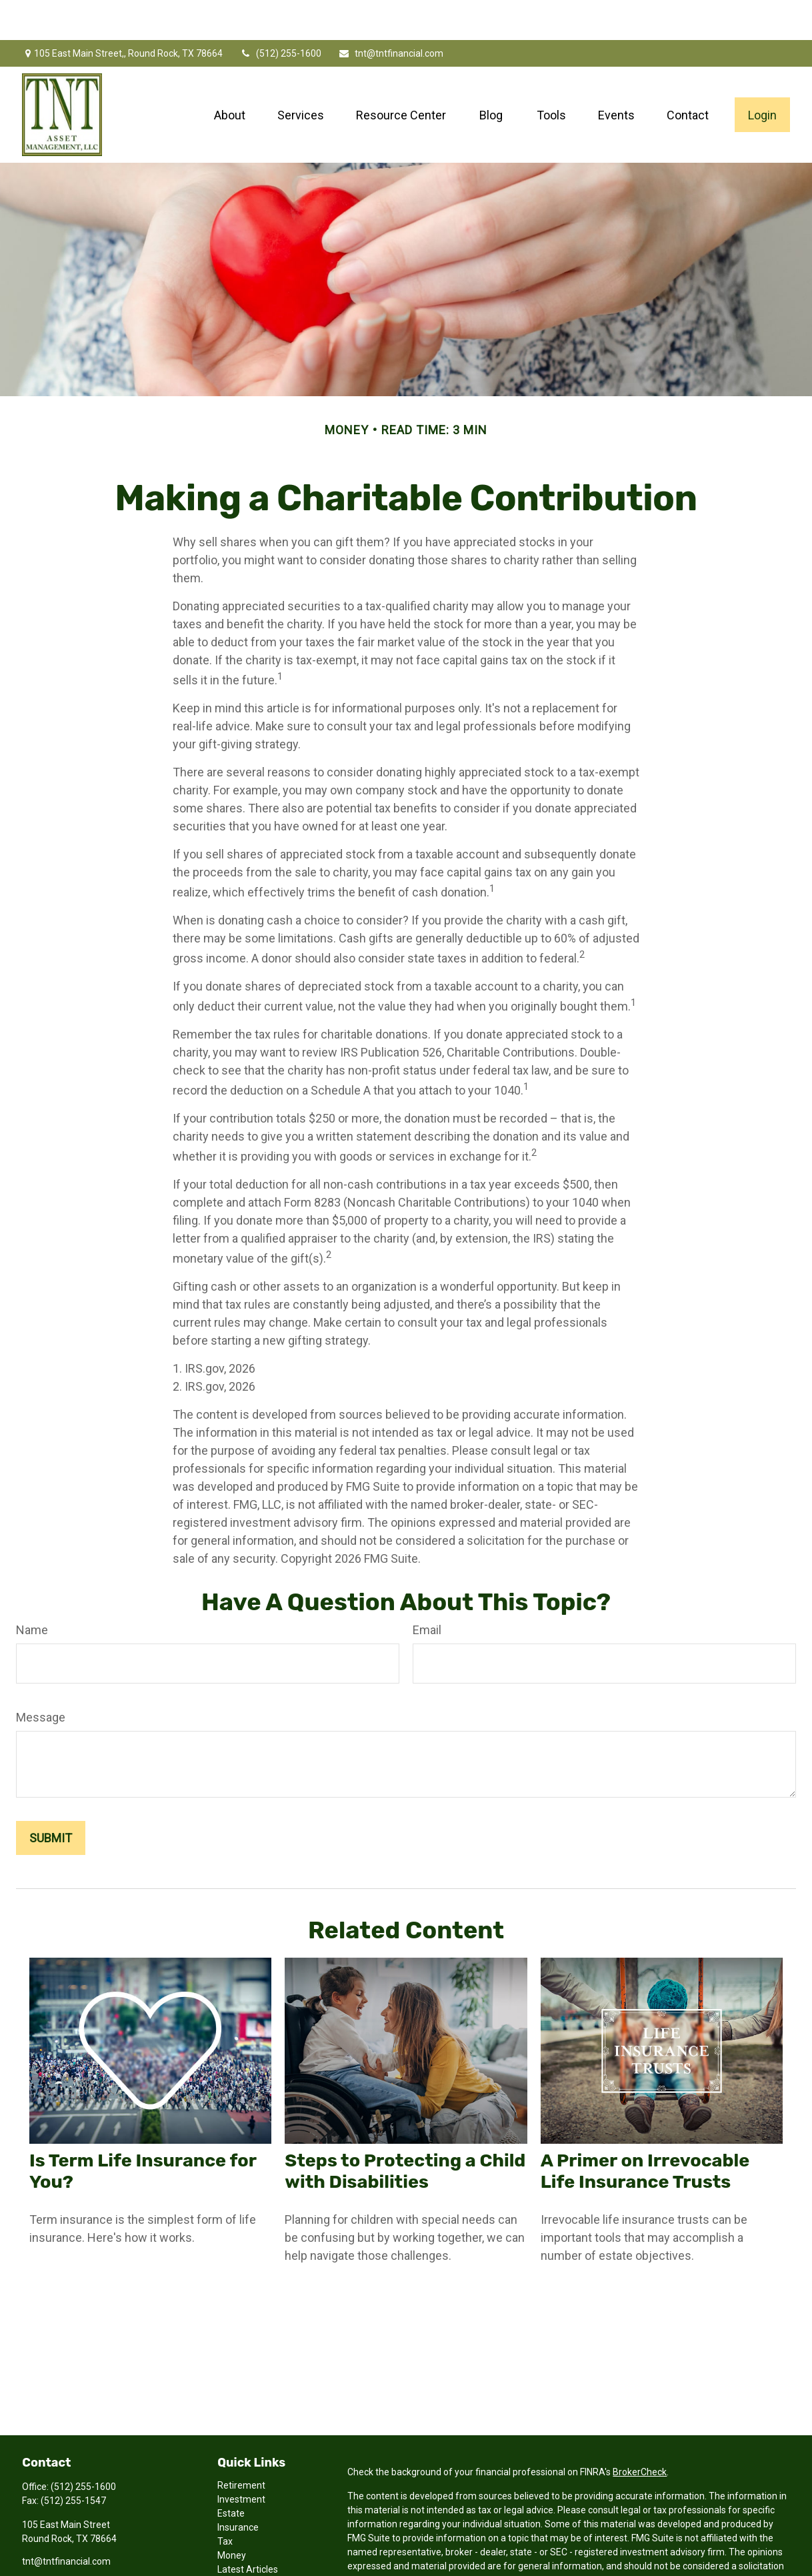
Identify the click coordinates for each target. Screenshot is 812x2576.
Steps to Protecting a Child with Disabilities (405, 2131)
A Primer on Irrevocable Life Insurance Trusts (645, 2131)
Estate (231, 2473)
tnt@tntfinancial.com (390, 13)
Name (32, 1590)
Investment (241, 2459)
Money (231, 2515)
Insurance (238, 2487)
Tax (225, 2501)
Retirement (241, 2445)
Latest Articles (247, 2529)
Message (40, 1677)
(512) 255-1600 (280, 13)
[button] (229, 75)
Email (427, 1590)
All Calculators (247, 2557)
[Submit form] (50, 1798)
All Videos (238, 2543)
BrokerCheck (640, 2432)
